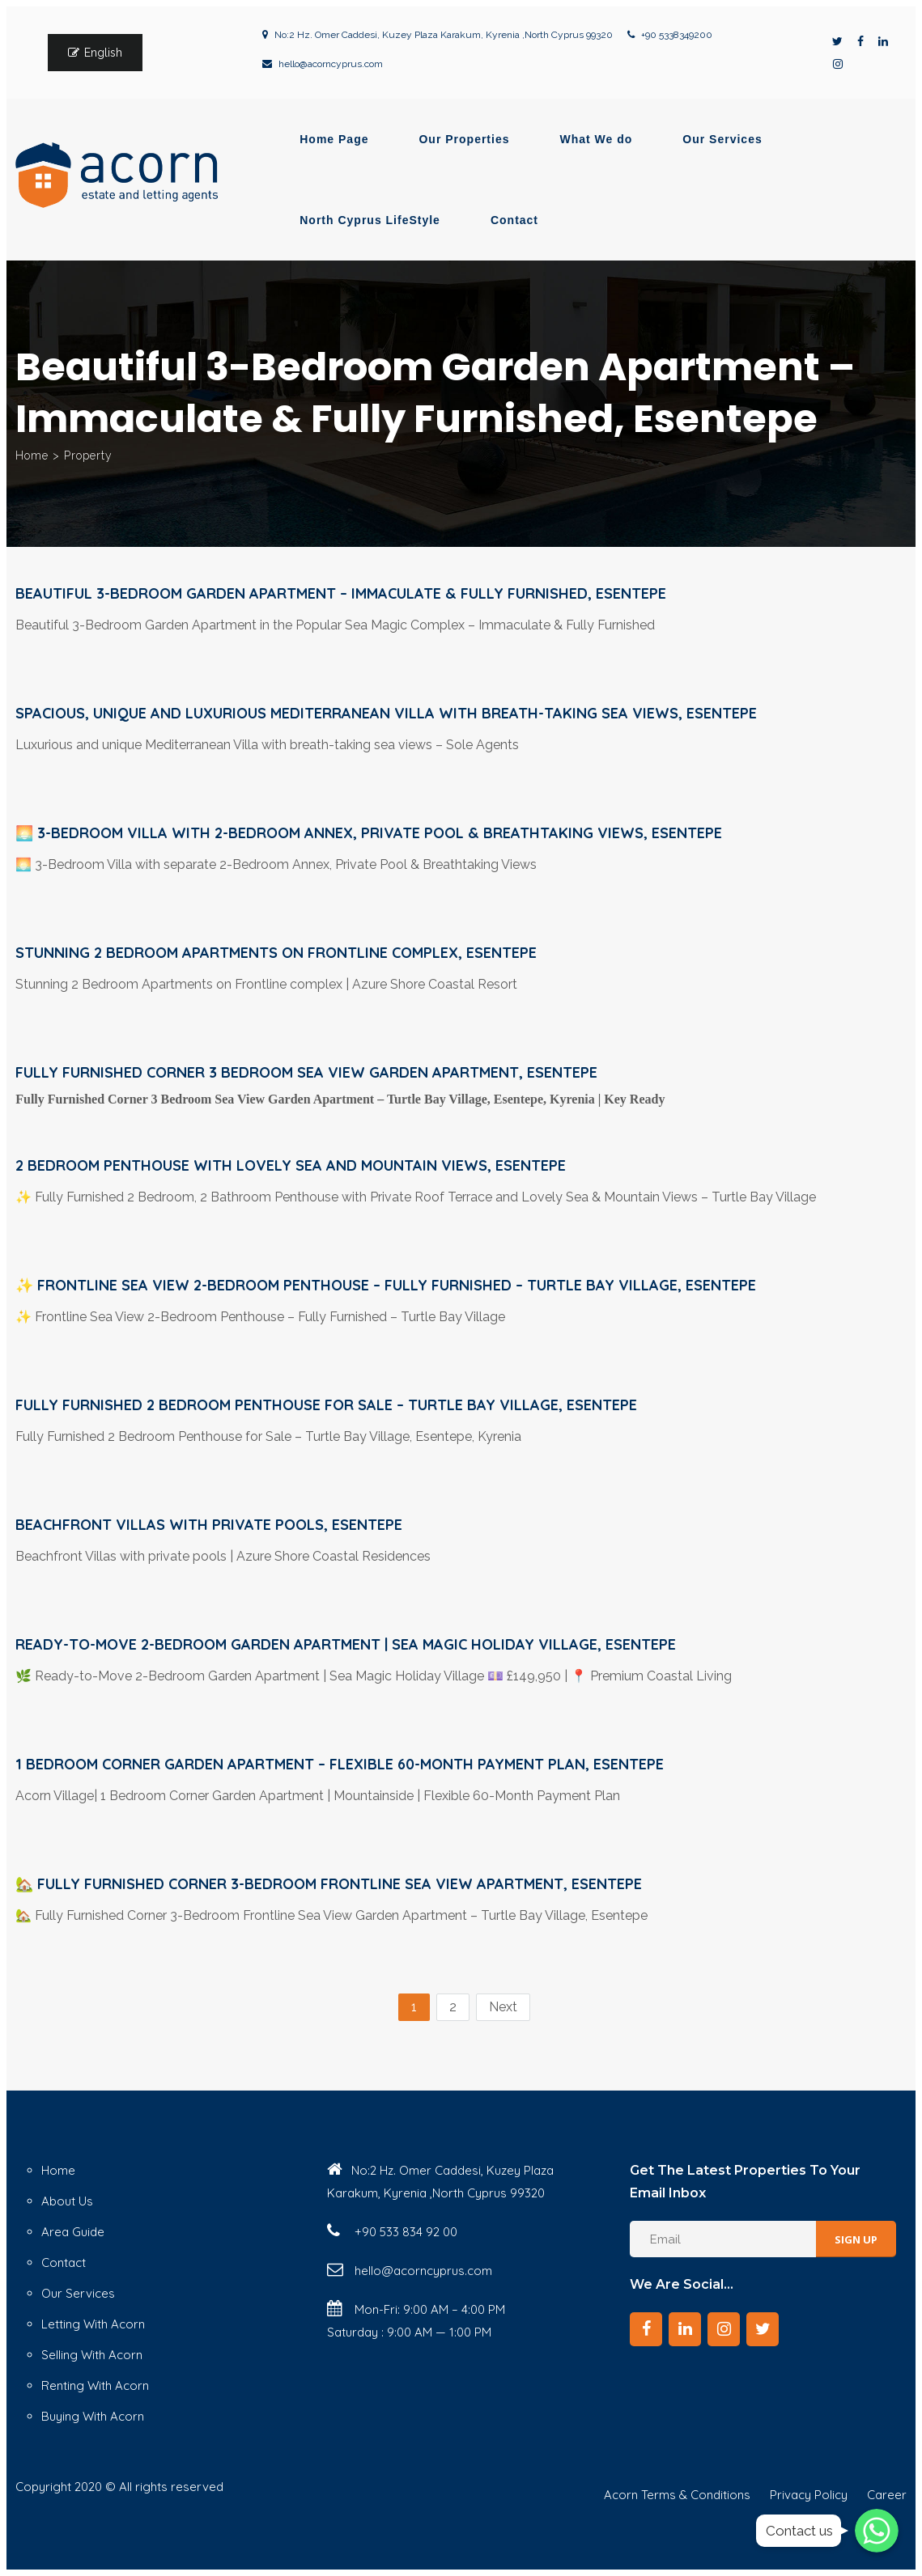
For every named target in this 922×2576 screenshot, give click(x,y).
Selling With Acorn (91, 2354)
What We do (596, 139)
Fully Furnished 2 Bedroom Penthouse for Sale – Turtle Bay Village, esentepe (326, 1405)
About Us (67, 2201)
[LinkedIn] (685, 2329)
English (103, 52)
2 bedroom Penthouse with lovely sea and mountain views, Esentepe (290, 1165)
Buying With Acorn (92, 2416)
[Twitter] (762, 2329)
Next (503, 2007)
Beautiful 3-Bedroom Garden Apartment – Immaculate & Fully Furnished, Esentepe (340, 593)
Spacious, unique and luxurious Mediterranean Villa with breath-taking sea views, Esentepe (386, 713)
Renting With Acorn (95, 2385)
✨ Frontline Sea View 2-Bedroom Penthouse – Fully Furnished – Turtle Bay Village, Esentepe (385, 1285)
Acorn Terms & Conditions (677, 2494)
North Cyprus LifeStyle (370, 220)
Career (887, 2494)
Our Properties (464, 139)
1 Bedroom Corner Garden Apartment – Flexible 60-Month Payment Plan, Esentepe (339, 1764)
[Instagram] (723, 2329)
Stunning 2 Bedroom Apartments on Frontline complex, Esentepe (276, 952)
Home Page (334, 139)
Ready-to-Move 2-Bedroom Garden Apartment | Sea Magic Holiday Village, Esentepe (345, 1644)
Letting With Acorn (93, 2324)
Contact (514, 220)
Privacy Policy (809, 2494)
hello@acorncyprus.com (330, 64)
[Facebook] (646, 2329)
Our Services (722, 139)
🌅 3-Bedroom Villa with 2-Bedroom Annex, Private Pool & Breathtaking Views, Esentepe (368, 833)
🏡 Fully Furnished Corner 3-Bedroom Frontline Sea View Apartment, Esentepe (328, 1884)
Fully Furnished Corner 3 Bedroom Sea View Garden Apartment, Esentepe (306, 1072)
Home (32, 455)
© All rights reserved (164, 2486)
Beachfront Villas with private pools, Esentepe (208, 1524)
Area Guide (72, 2231)
